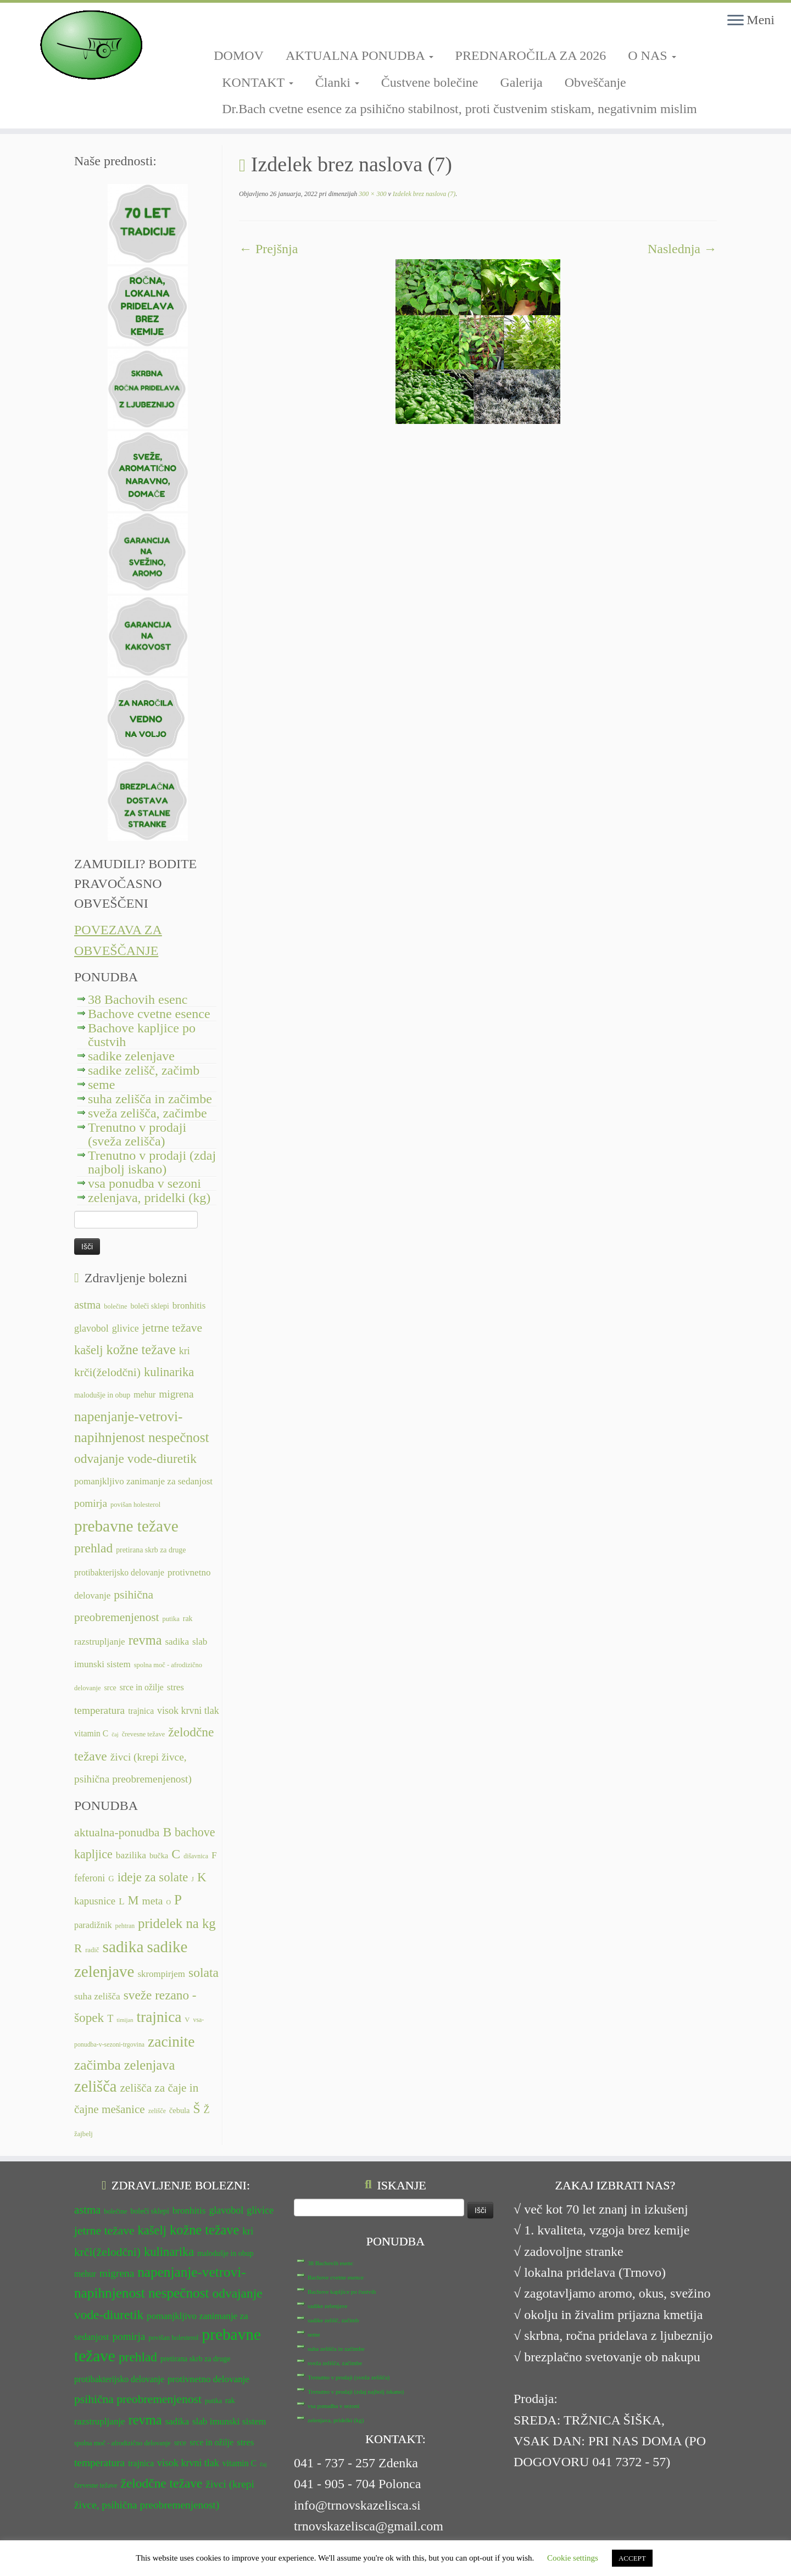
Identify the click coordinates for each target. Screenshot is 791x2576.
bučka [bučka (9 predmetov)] (158, 1855)
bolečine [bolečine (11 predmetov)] (115, 1306)
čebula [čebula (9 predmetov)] (179, 2110)
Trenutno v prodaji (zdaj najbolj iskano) (152, 1162)
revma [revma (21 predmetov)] (145, 1640)
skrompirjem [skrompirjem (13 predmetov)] (161, 1974)
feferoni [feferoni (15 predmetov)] (89, 1878)
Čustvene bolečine (429, 82)
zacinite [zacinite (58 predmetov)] (171, 2041)
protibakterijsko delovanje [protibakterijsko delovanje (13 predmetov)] (119, 1572)
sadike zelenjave (131, 1056)
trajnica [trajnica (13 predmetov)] (141, 1711)
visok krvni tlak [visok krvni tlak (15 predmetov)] (188, 1710)
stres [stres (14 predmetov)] (175, 1687)
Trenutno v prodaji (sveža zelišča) (137, 1134)
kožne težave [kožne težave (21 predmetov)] (140, 1349)
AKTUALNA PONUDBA (359, 55)
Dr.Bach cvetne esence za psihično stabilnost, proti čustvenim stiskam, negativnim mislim (459, 109)
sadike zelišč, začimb (143, 1070)
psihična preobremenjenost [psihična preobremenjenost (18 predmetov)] (138, 2399)
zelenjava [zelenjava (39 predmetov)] (149, 2065)
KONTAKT (257, 82)
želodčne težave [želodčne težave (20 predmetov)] (162, 2483)
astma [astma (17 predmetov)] (87, 1305)
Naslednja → (682, 249)
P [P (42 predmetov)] (178, 1899)
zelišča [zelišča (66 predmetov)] (95, 2086)
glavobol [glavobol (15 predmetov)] (91, 1328)
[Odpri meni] (735, 21)
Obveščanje (595, 82)
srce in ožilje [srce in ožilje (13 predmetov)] (142, 1687)
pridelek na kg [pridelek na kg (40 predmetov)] (177, 1923)
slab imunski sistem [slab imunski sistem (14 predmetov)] (229, 2421)
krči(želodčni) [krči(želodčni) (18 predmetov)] (107, 1372)
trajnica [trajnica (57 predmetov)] (159, 2017)
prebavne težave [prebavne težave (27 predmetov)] (126, 1526)
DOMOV (239, 55)
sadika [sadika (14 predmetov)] (177, 1641)
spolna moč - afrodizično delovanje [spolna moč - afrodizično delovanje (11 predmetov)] (122, 2443)
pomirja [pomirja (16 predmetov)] (90, 1503)
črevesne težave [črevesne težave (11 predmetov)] (143, 1734)
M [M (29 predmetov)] (133, 1900)
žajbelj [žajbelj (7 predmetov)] (83, 2134)
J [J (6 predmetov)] (192, 1879)
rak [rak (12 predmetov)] (188, 1618)
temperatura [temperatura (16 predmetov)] (99, 1710)
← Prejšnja (268, 249)
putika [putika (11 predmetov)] (171, 1619)
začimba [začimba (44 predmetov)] (97, 2065)
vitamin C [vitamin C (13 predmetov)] (91, 1733)
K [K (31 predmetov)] (202, 1877)
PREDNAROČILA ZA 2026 (530, 55)
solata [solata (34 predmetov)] (203, 1972)
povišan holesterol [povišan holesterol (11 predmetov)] (135, 1504)
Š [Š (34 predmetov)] (196, 2109)
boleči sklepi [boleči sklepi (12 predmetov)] (149, 1306)
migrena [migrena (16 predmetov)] (176, 1394)
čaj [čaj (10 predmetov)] (115, 1734)
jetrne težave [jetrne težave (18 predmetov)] (172, 1327)
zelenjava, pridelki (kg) (149, 1198)
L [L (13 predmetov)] (121, 1901)
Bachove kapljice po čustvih (142, 1035)
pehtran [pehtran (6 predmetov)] (125, 1926)
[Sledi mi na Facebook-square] (217, 26)
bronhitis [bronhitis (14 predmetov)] (189, 1305)
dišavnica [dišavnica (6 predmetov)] (195, 1856)
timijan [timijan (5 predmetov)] (124, 2020)
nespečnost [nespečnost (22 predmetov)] (178, 1437)
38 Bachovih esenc (137, 999)
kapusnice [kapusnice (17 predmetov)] (94, 1901)
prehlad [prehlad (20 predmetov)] (93, 1548)
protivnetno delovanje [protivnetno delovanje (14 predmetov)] (208, 2379)
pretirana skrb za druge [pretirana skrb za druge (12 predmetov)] (151, 1550)
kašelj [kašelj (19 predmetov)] (88, 1350)
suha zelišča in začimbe (150, 1099)
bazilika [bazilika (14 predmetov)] (131, 1854)
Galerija (521, 82)
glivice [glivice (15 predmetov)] (125, 1328)
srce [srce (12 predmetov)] (110, 1688)
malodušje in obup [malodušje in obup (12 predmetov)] (102, 1395)
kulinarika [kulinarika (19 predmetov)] (169, 1372)
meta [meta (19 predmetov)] (152, 1901)
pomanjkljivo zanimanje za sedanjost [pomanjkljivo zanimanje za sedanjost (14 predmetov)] (143, 1481)
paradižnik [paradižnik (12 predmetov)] (93, 1925)
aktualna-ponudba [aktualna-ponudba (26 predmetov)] (116, 1832)
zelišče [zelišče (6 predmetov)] (157, 2111)
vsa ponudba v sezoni (144, 1183)
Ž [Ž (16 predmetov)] (207, 2109)
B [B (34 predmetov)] (167, 1832)
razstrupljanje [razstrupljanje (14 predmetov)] (99, 1641)
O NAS (652, 55)
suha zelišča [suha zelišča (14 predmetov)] (97, 1996)
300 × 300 (371, 194)
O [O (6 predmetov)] (168, 1902)
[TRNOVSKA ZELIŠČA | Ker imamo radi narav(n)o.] (91, 45)
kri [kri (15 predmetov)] (184, 1350)
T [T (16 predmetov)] (110, 2018)
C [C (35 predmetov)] (175, 1854)
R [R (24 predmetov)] (78, 1948)
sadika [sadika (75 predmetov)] (122, 1946)
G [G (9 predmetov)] (111, 1878)
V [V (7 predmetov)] (187, 2020)
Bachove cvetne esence (149, 1014)
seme (101, 1084)
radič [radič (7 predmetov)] (92, 1950)
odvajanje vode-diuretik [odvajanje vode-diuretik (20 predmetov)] (135, 1458)
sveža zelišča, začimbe (147, 1113)
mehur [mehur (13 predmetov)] (144, 1394)
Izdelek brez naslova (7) (423, 194)
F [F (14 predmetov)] (214, 1854)
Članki (337, 82)
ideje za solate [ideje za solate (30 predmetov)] (153, 1877)
